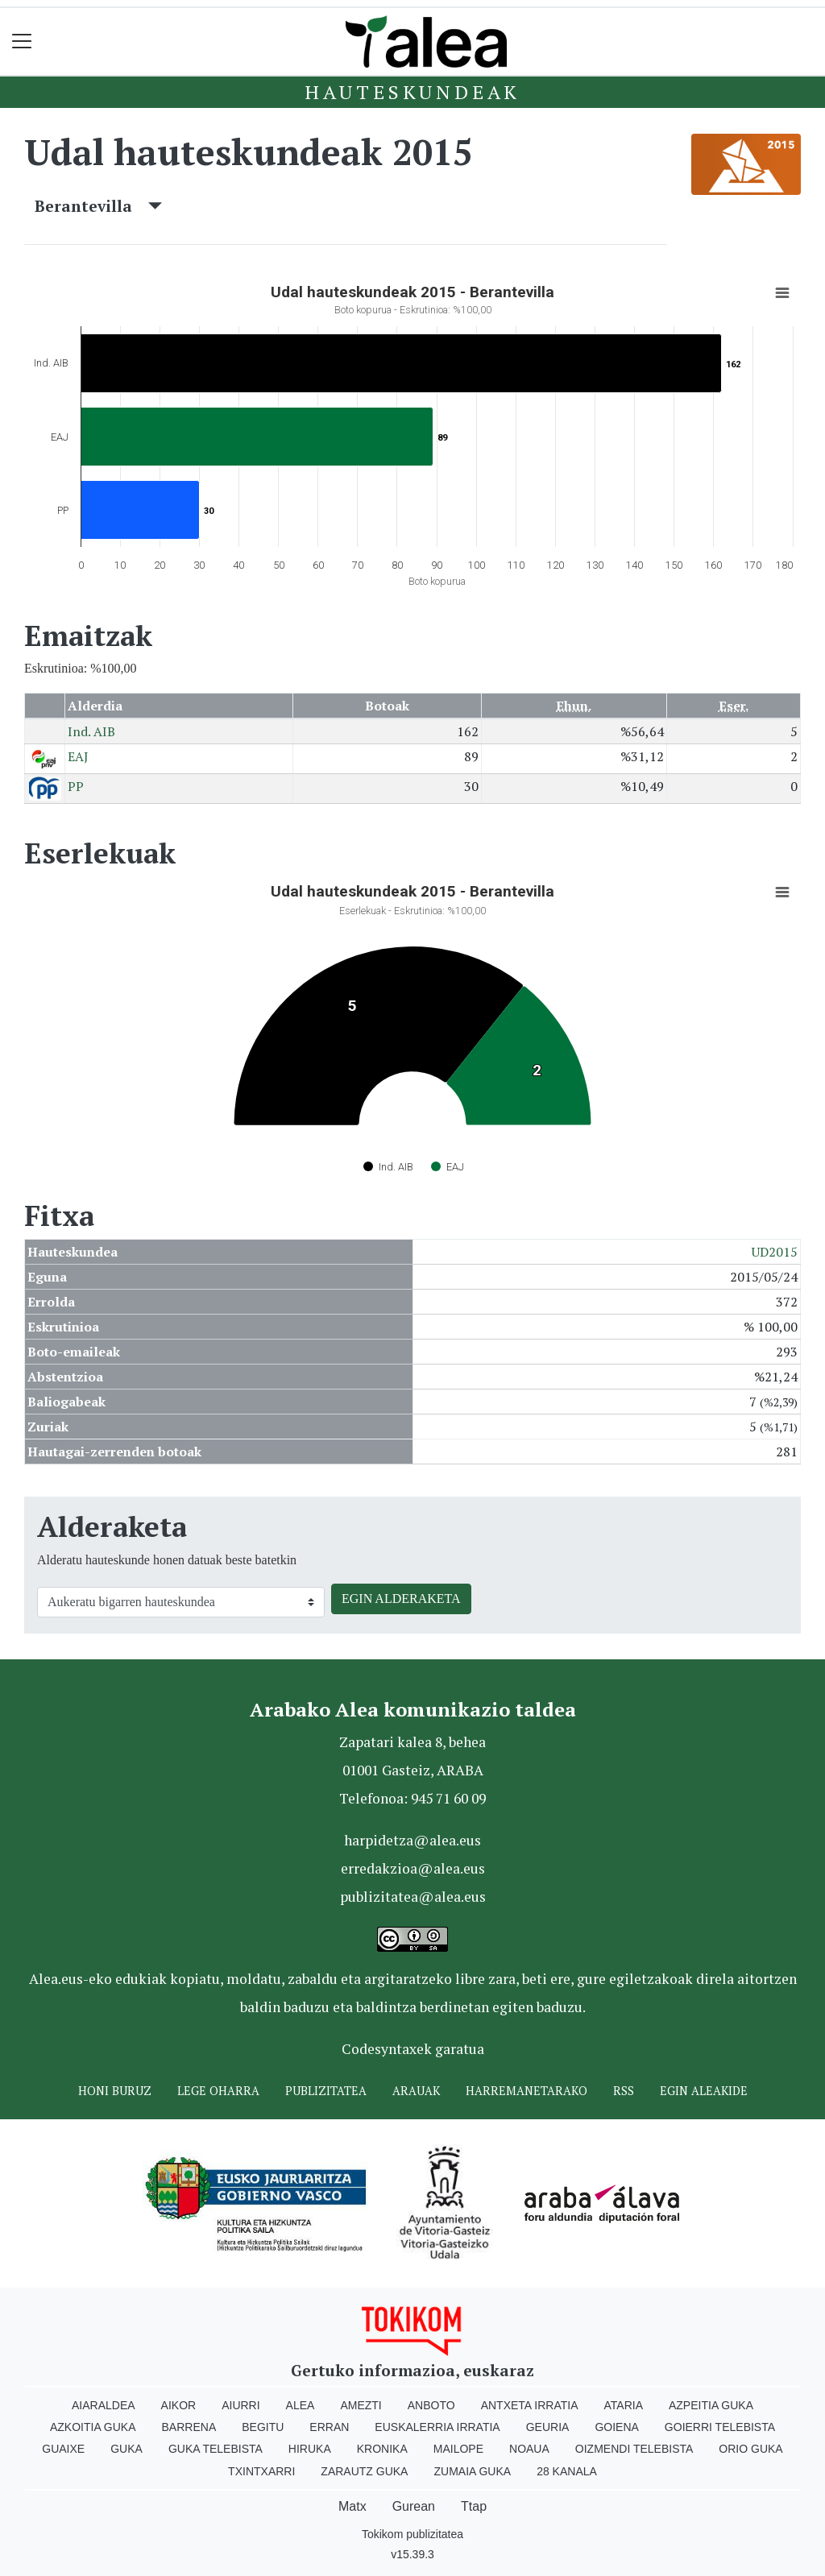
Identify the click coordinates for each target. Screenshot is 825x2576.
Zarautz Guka (364, 2471)
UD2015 (775, 1252)
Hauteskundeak (412, 92)
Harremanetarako (526, 2090)
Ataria (623, 2405)
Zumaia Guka (472, 2471)
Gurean (413, 2506)
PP (76, 786)
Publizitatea (326, 2090)
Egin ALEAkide (704, 2090)
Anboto (431, 2405)
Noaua (529, 2448)
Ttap (474, 2506)
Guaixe (63, 2448)
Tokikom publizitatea (412, 2534)
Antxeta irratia (529, 2405)
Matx (352, 2506)
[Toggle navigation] (22, 41)
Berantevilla (98, 206)
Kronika (382, 2448)
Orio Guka (750, 2448)
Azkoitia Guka (93, 2427)
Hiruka (309, 2448)
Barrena (189, 2427)
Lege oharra (218, 2090)
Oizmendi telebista (634, 2448)
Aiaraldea (103, 2405)
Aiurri (240, 2405)
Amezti (360, 2405)
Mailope (458, 2448)
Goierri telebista (720, 2427)
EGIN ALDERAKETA (401, 1598)
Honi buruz (114, 2090)
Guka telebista (215, 2448)
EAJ (78, 756)
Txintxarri (261, 2471)
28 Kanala (567, 2471)
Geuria (548, 2427)
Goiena (616, 2427)
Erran (329, 2427)
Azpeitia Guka (711, 2405)
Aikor (179, 2405)
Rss (623, 2090)
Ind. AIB (91, 731)
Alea (300, 2405)
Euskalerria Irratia (437, 2427)
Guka (126, 2448)
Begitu (263, 2427)
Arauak (416, 2090)
